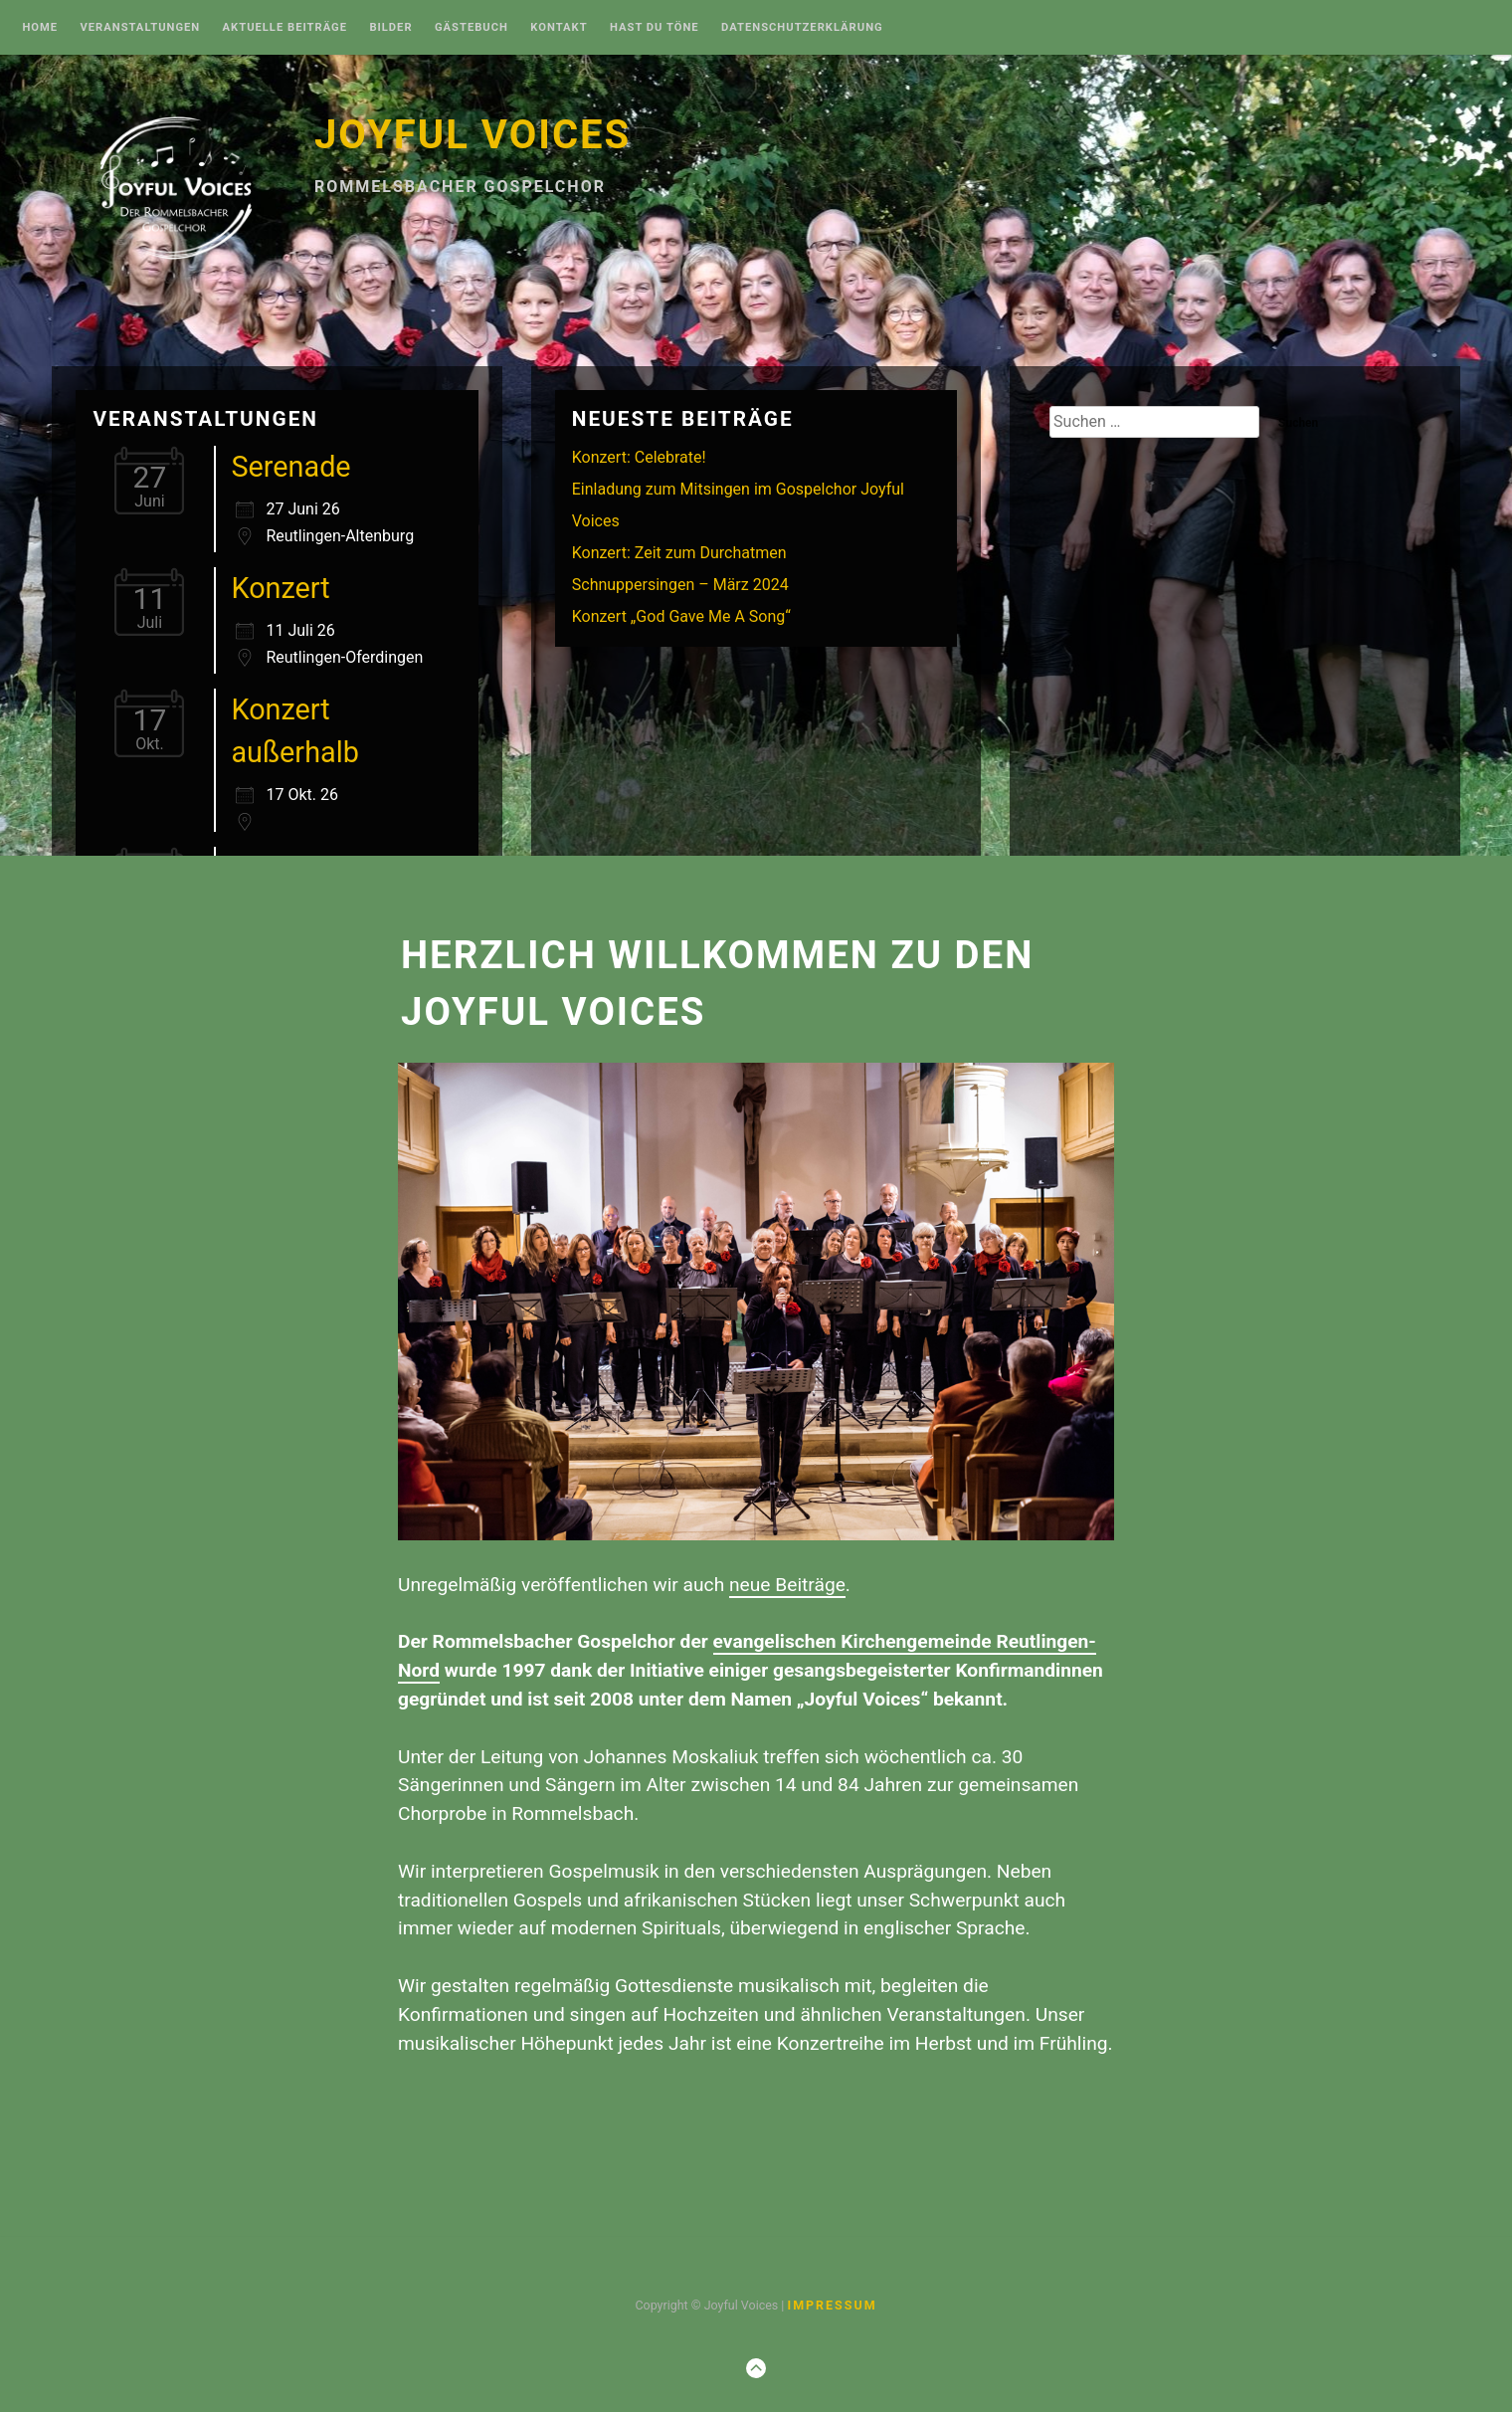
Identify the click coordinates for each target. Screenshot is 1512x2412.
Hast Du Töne (654, 28)
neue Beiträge (787, 1584)
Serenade (290, 467)
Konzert (280, 588)
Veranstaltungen (140, 28)
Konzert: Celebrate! (639, 457)
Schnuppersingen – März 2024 (680, 584)
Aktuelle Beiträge (285, 28)
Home (40, 28)
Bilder (390, 28)
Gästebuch (471, 28)
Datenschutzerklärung (802, 28)
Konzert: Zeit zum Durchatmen (679, 552)
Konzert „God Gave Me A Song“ (681, 616)
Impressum (831, 2305)
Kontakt (558, 28)
